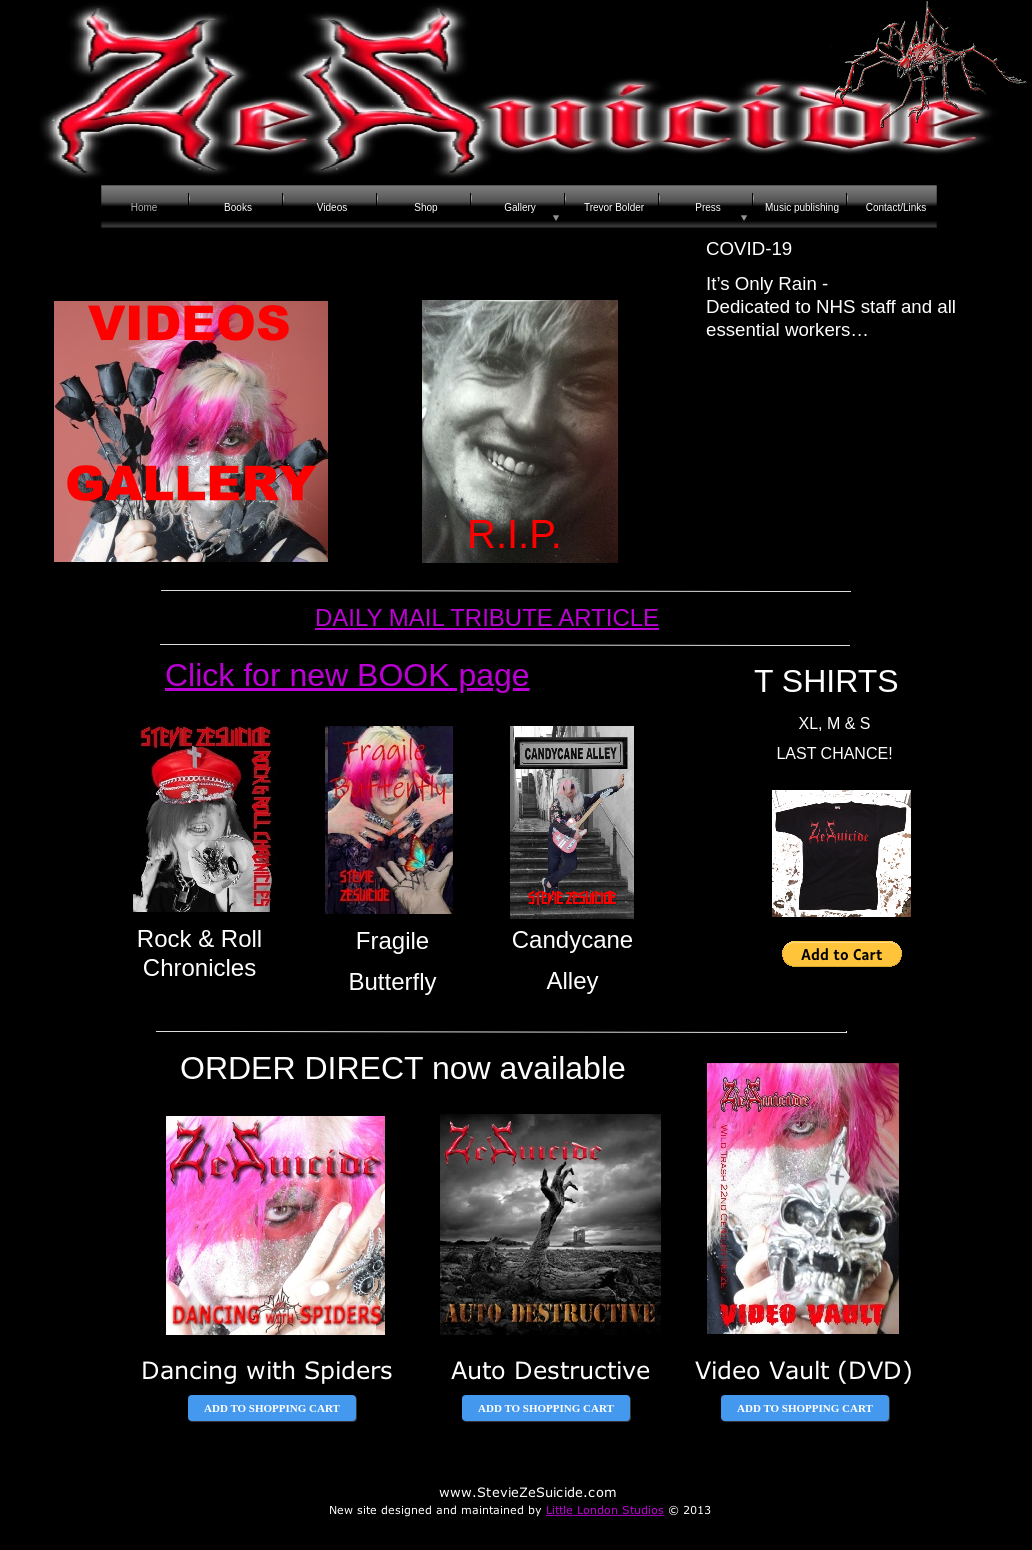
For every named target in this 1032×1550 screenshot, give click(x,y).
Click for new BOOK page (347, 675)
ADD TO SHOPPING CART (272, 1408)
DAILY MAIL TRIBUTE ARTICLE (487, 617)
